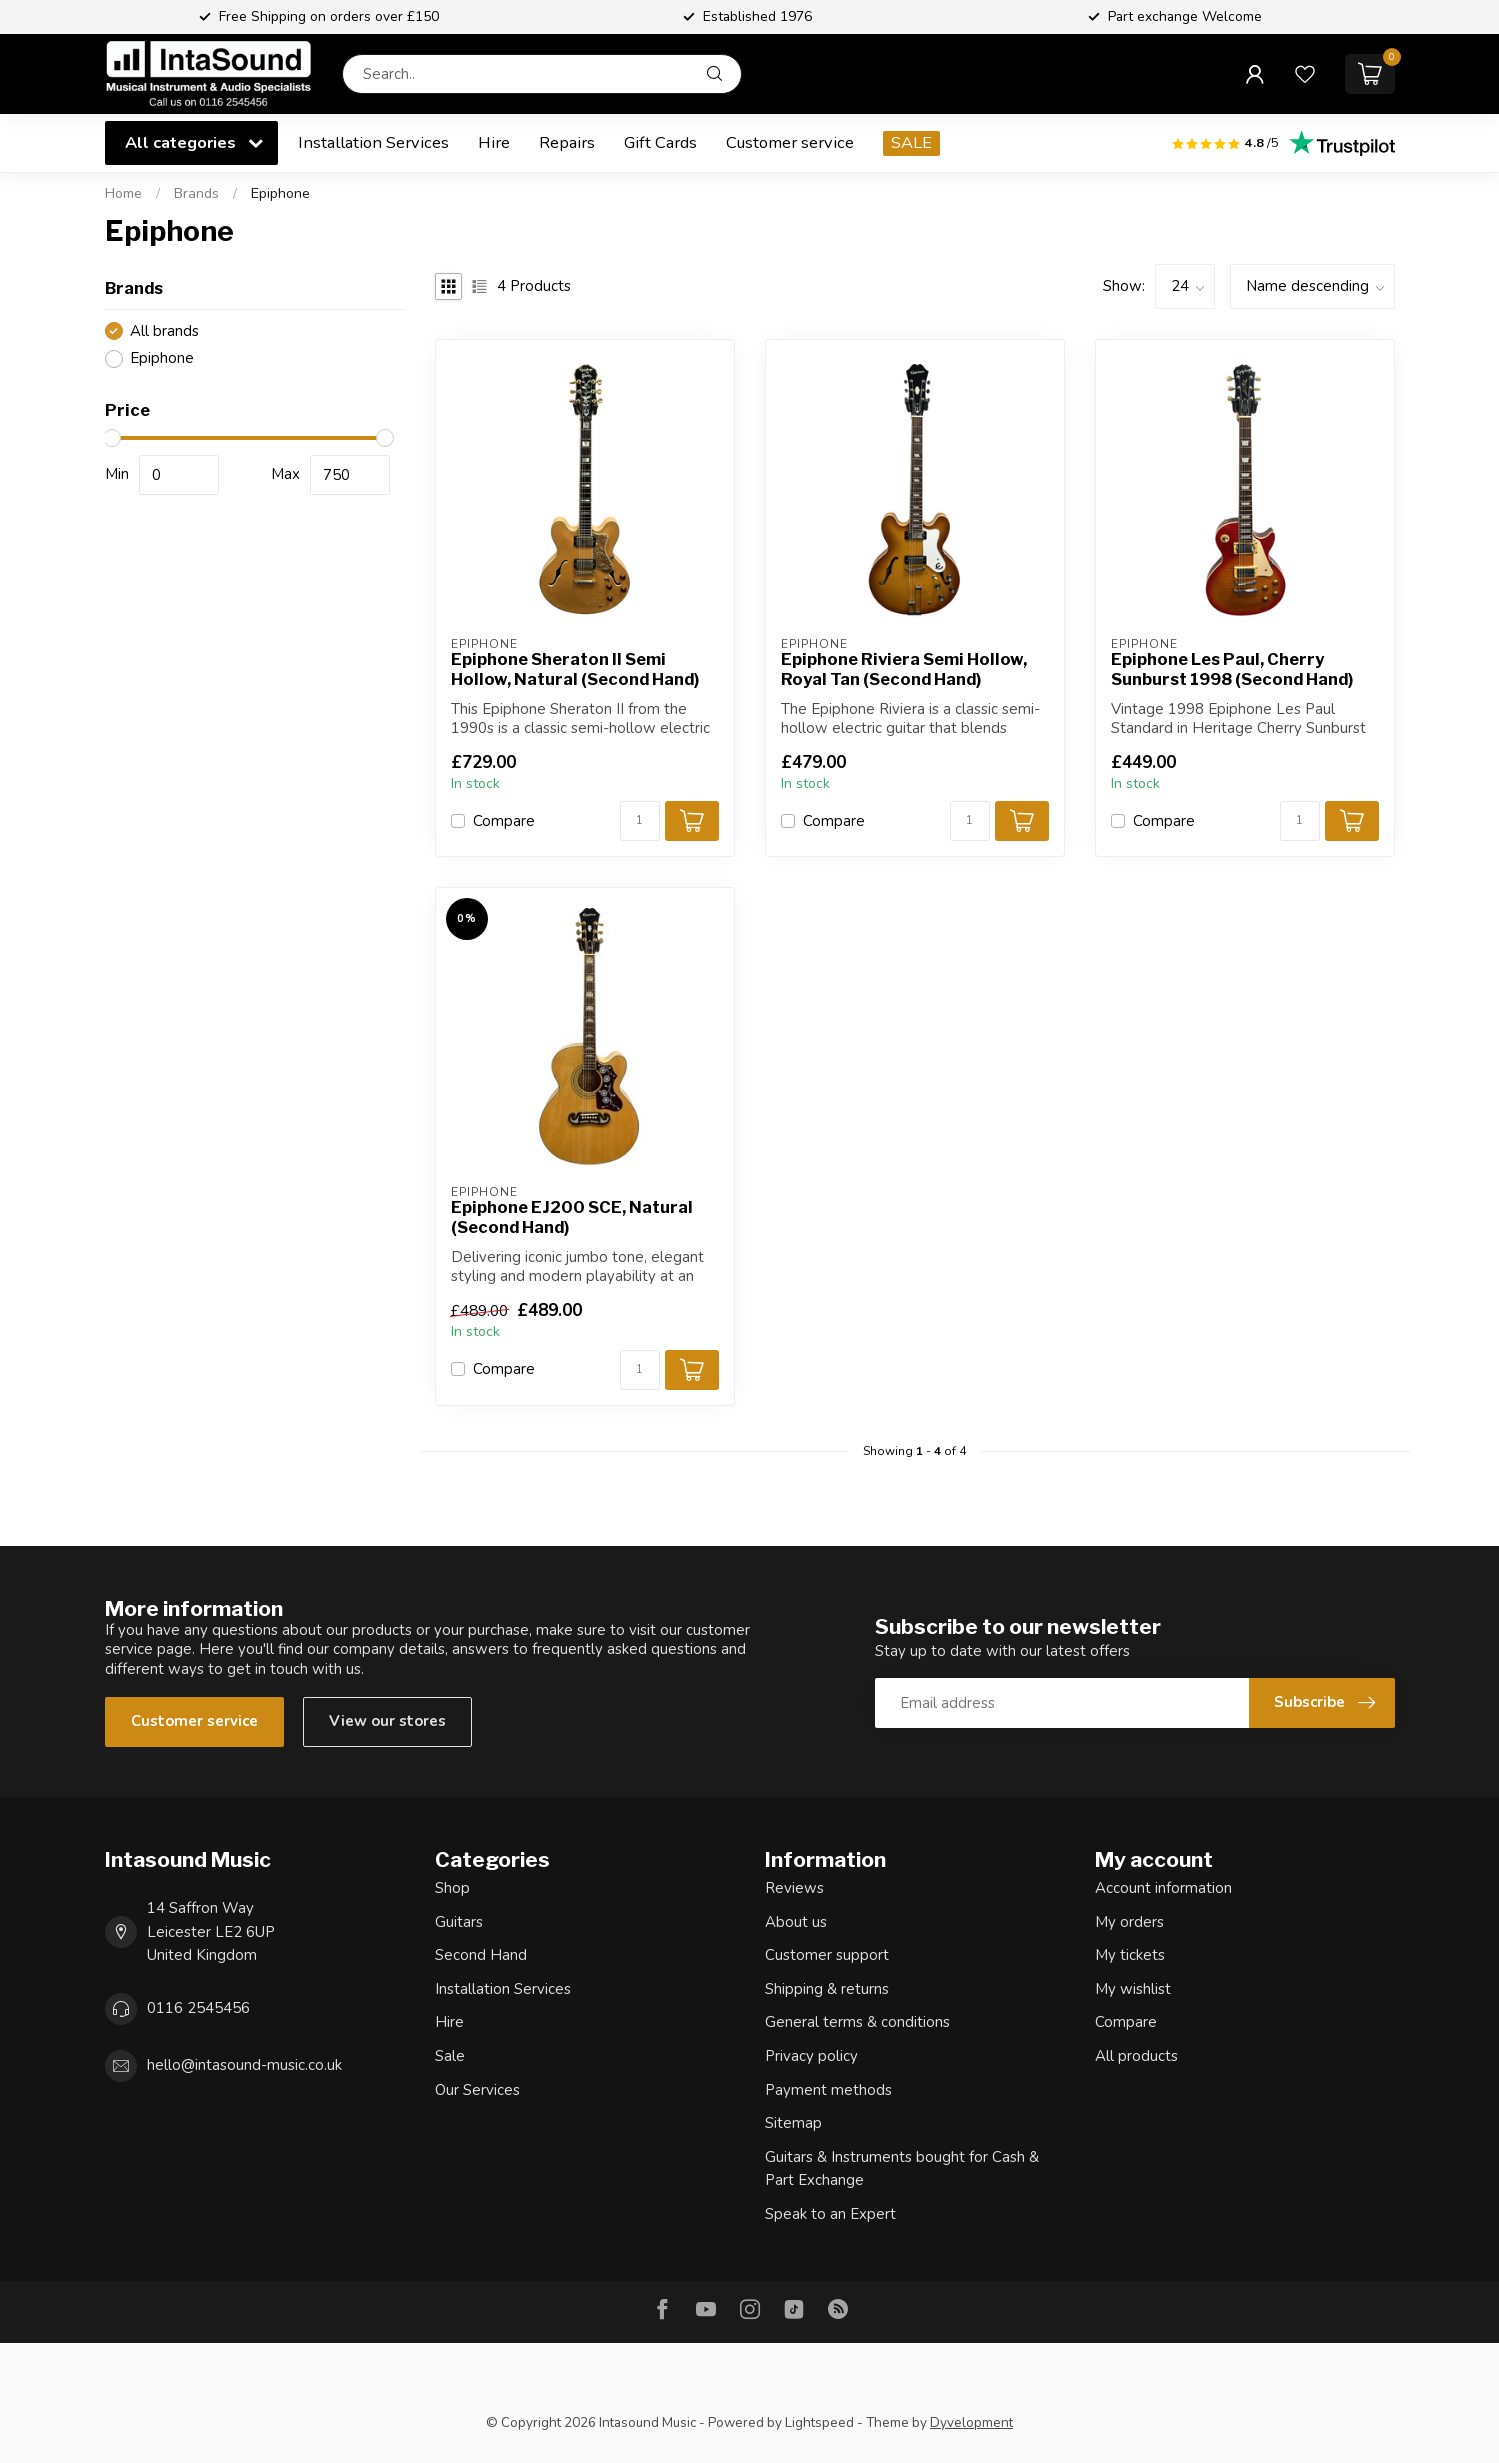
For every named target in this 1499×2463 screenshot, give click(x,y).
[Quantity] (640, 821)
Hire (494, 142)
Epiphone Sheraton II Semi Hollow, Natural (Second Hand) (575, 669)
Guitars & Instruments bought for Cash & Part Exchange (902, 2169)
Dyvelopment (971, 2422)
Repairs (567, 142)
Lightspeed (819, 2422)
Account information (1163, 1888)
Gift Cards (660, 142)
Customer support (827, 1955)
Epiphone (280, 193)
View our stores (387, 1721)
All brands (164, 331)
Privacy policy (811, 2056)
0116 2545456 (198, 2008)
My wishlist (1133, 1989)
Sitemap (793, 2123)
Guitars (459, 1922)
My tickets (1130, 1955)
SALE (911, 142)
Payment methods (828, 2090)
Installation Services (373, 142)
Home (123, 193)
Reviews (794, 1888)
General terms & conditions (857, 2022)
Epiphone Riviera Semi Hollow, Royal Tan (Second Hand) (904, 669)
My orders (1129, 1922)
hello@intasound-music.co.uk (244, 2065)
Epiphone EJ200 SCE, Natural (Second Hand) (572, 1217)
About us (796, 1922)
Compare (504, 821)
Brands (196, 193)
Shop (452, 1888)
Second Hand (481, 1955)
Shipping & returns (827, 1989)
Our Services (477, 2090)
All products (1136, 2056)
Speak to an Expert (830, 2214)
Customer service (790, 142)
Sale (450, 2056)
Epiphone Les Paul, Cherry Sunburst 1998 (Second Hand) (1232, 669)
